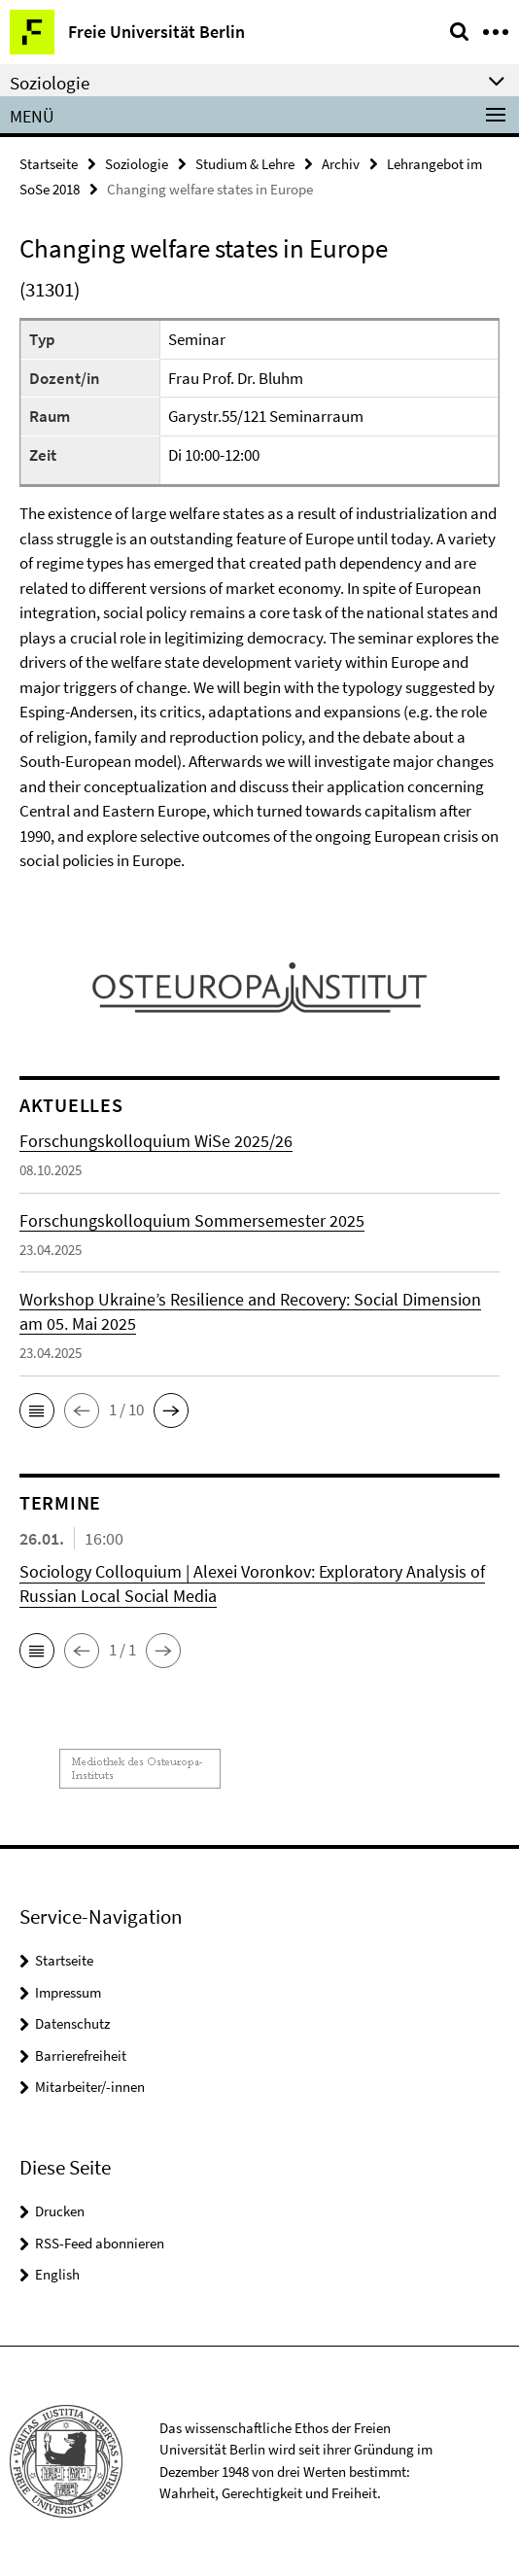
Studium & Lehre (244, 164)
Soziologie (136, 164)
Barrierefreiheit (80, 2055)
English (57, 2274)
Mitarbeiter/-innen (90, 2086)
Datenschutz (72, 2023)
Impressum (68, 1992)
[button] (36, 1410)
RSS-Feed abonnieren (99, 2243)
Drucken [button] (60, 2211)
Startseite (48, 164)
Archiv (341, 164)
